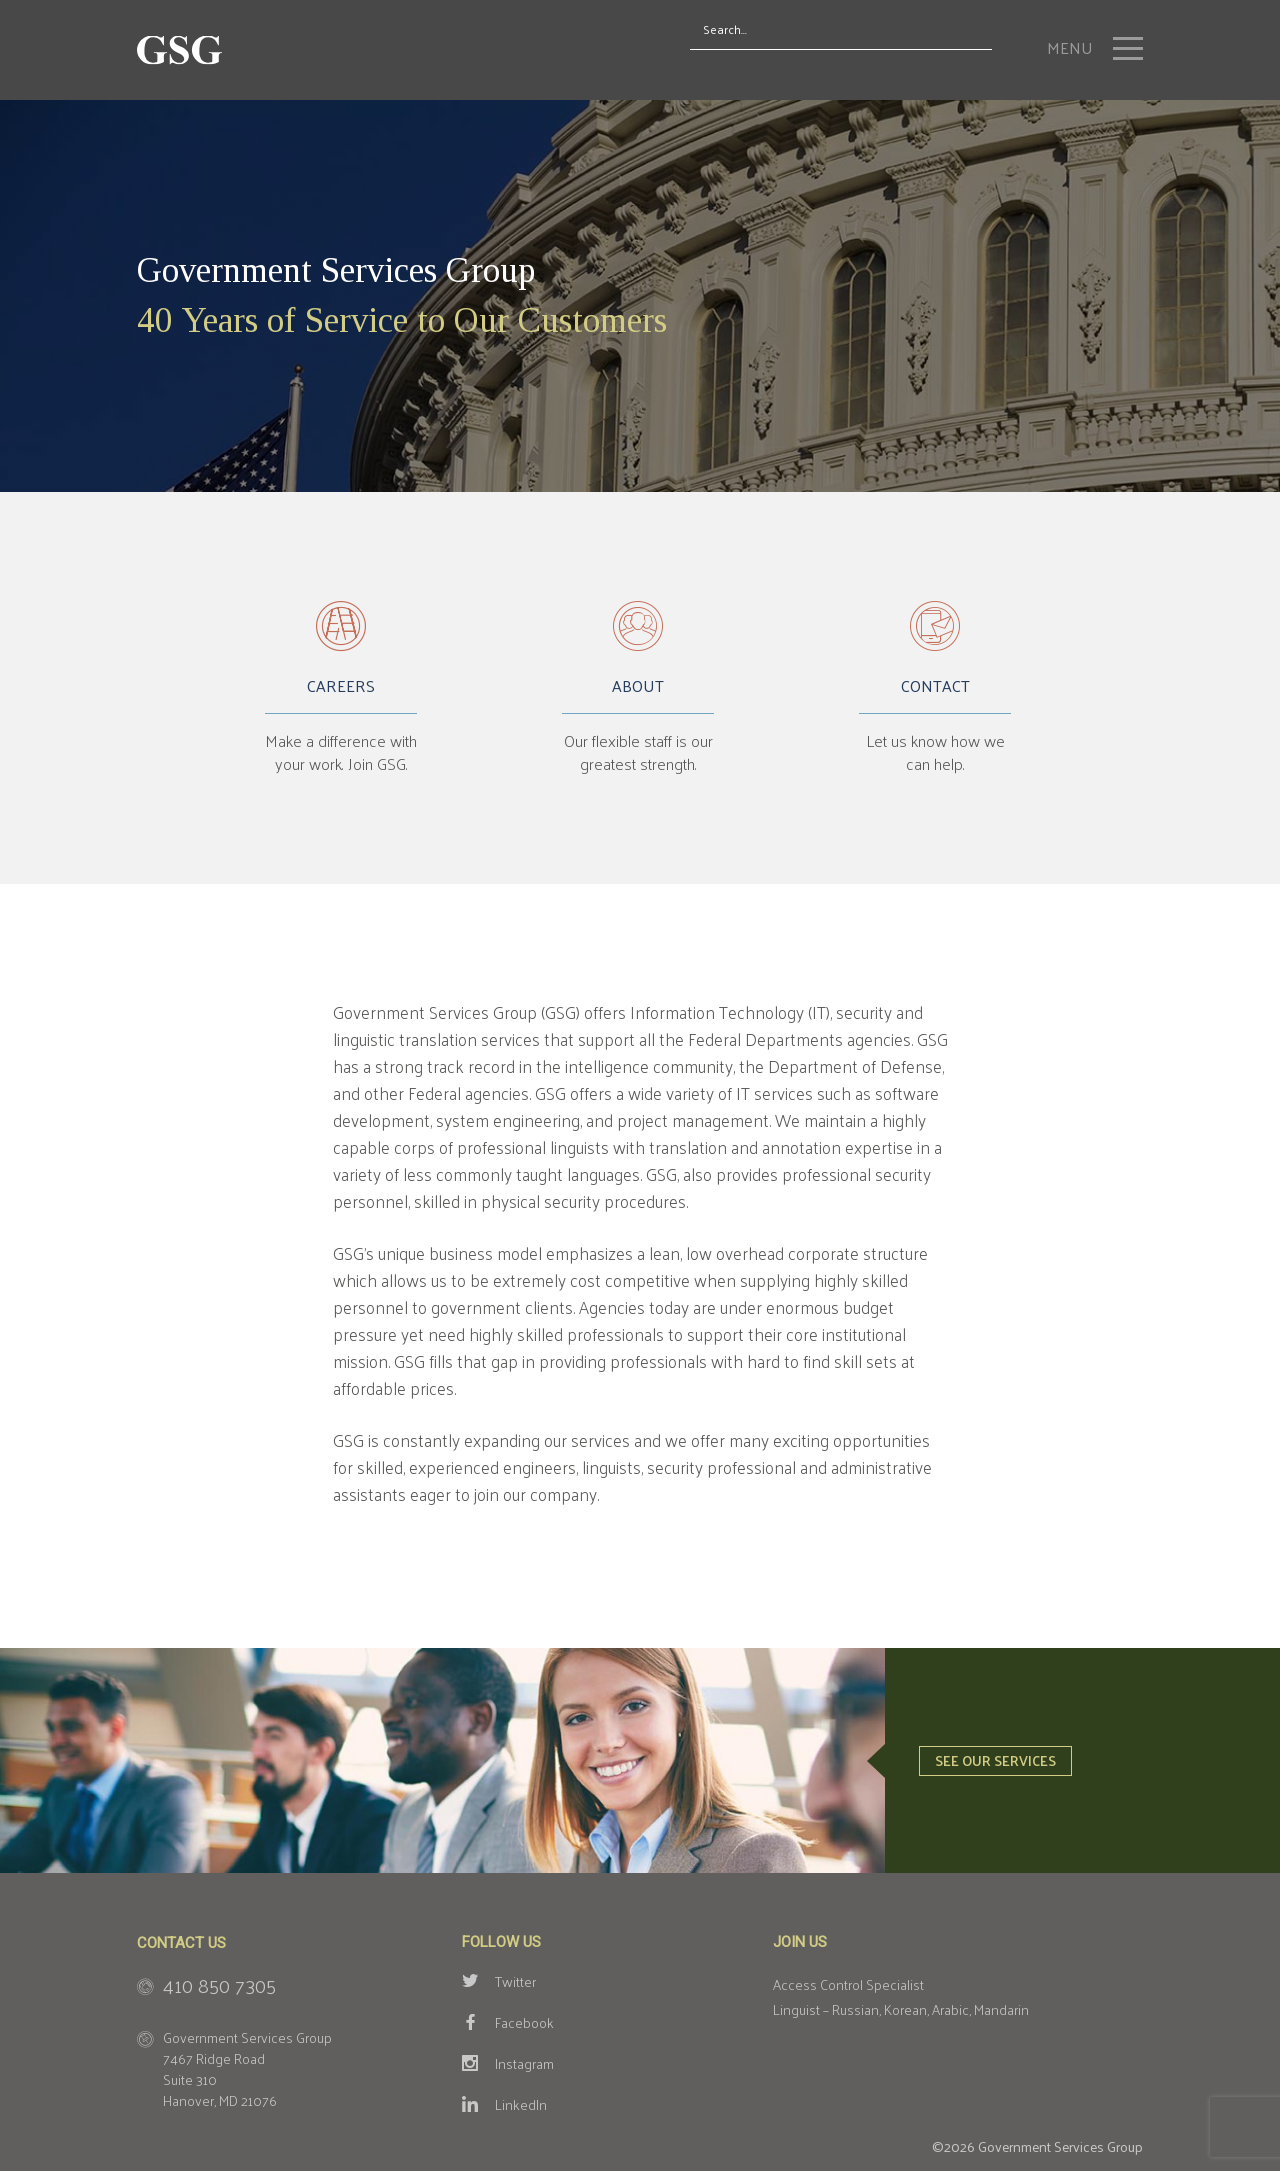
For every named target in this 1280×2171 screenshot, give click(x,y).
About (638, 689)
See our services (995, 1760)
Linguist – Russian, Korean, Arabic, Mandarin (901, 2009)
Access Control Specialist (848, 1984)
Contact (935, 689)
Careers (341, 689)
